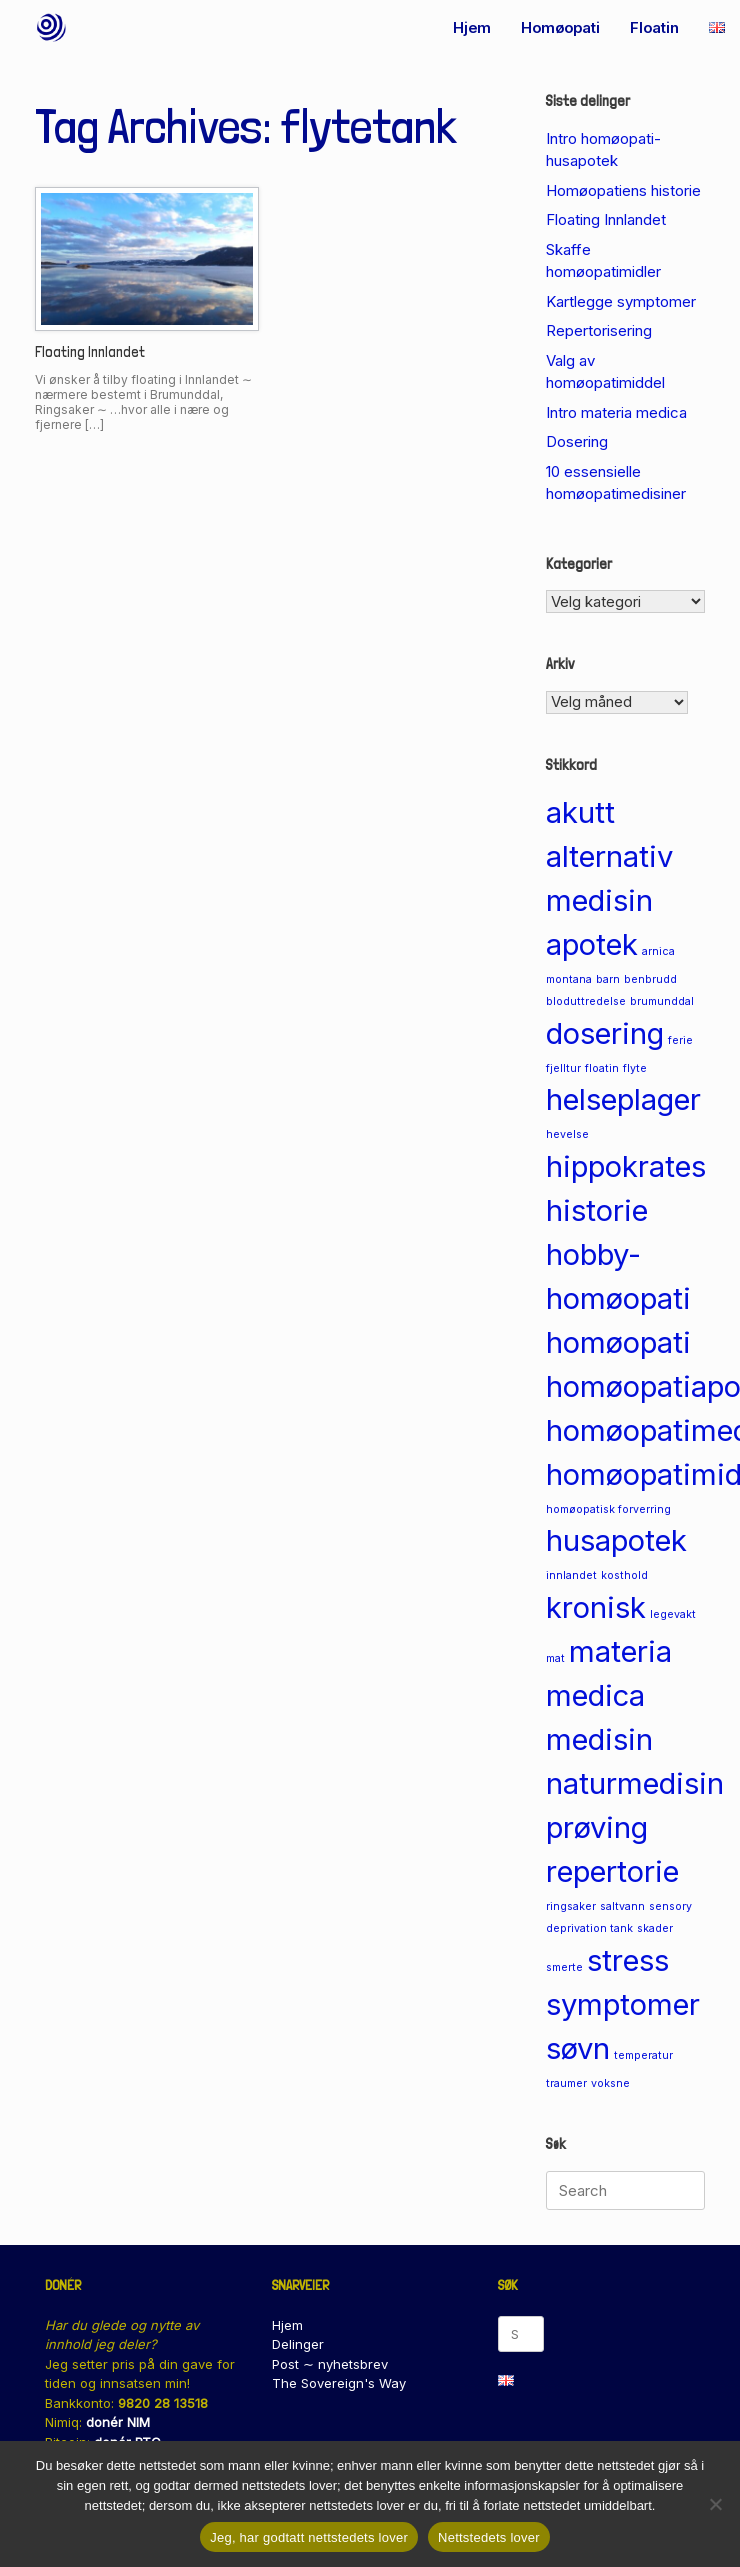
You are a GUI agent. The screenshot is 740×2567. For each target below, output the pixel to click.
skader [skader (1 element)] (655, 1928)
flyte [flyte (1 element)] (635, 1068)
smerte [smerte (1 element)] (564, 1967)
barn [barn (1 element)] (608, 979)
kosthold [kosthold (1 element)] (624, 1575)
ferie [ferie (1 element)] (680, 1040)
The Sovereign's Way (339, 2383)
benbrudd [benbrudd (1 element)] (650, 979)
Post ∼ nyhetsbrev (330, 2364)
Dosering (577, 441)
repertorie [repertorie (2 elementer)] (612, 1871)
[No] (715, 2504)
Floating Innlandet (90, 352)
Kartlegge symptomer (621, 301)
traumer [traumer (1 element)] (566, 2083)
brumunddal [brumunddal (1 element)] (662, 1001)
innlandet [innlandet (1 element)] (571, 1575)
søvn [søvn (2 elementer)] (578, 2048)
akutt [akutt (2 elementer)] (580, 812)
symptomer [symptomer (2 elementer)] (623, 2004)
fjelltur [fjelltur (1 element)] (563, 1068)
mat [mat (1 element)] (555, 1658)
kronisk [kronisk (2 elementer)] (596, 1607)
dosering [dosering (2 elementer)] (605, 1033)
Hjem (472, 27)
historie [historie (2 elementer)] (597, 1210)
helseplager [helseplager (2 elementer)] (623, 1099)
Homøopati (560, 27)
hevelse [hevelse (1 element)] (567, 1134)
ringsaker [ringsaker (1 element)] (571, 1906)
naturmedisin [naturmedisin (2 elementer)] (635, 1783)
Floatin (654, 27)
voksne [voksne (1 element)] (610, 2083)
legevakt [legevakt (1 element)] (673, 1614)
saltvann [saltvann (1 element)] (622, 1906)
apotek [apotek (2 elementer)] (592, 944)
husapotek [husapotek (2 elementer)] (616, 1540)
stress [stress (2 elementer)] (628, 1960)
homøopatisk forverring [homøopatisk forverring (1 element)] (608, 1509)
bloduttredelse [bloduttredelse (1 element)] (586, 1001)
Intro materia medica (616, 412)
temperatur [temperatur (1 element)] (643, 2055)
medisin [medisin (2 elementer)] (599, 1739)
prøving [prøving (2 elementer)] (597, 1827)
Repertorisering (599, 330)
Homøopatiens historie (623, 190)
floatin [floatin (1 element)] (602, 1068)
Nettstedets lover (489, 2537)
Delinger (298, 2344)
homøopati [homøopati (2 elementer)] (618, 1342)
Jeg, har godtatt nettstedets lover (309, 2537)
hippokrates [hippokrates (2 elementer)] (626, 1166)
